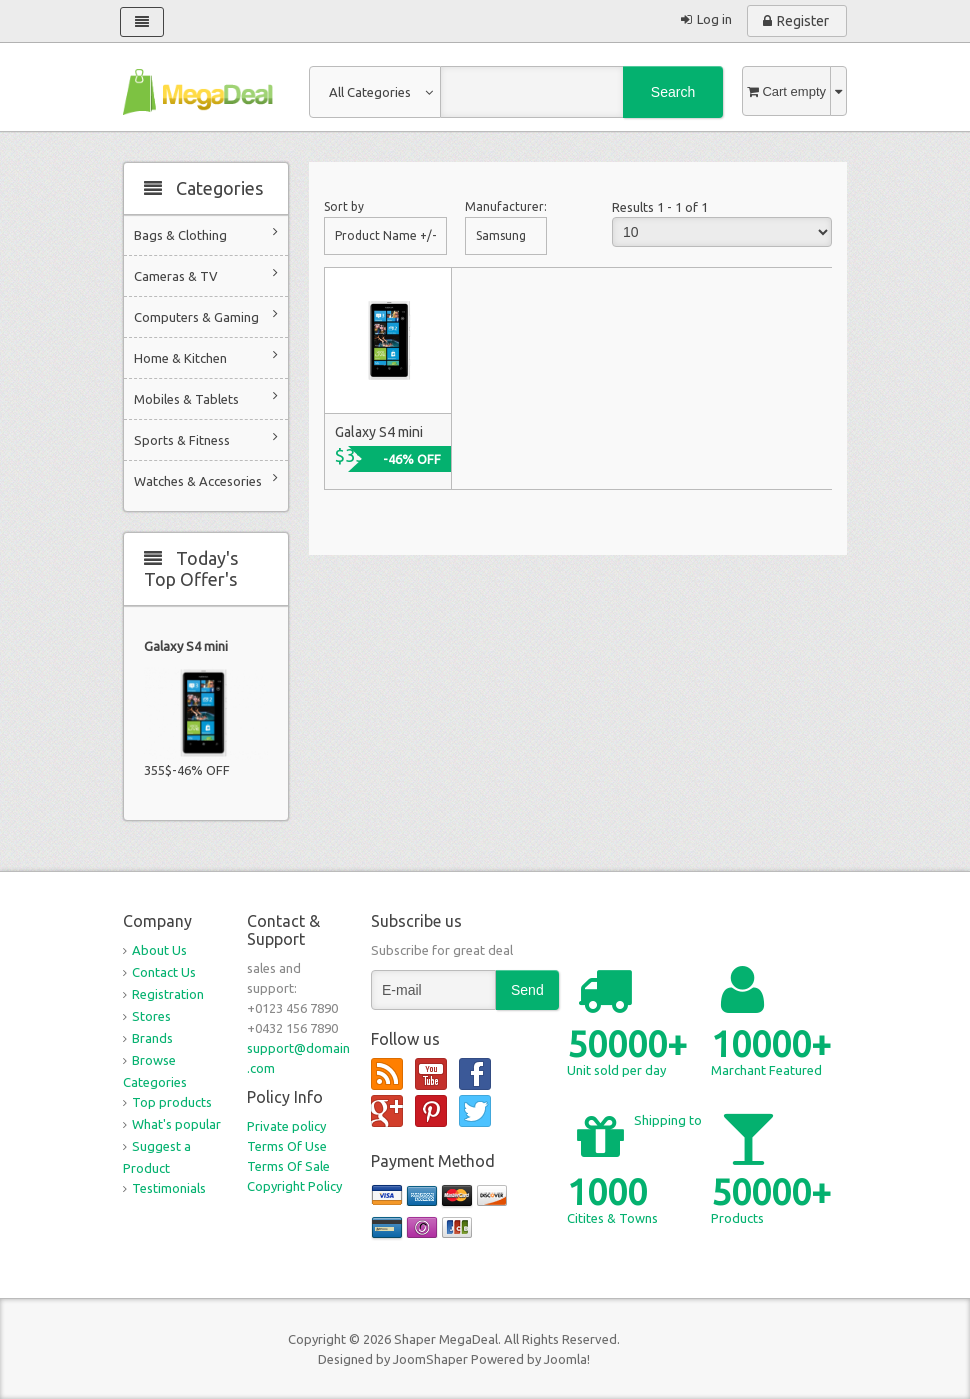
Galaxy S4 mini (186, 646)
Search (673, 92)
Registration (168, 994)
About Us (159, 950)
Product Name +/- (385, 235)
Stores (151, 1016)
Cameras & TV (206, 274)
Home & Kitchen (206, 356)
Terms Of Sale (288, 1166)
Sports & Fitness (206, 438)
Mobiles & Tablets (206, 397)
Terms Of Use (287, 1146)
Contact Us (164, 972)
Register (803, 21)
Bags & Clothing (206, 233)
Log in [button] (714, 19)
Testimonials (169, 1188)
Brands (152, 1038)
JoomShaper (430, 1359)
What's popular (176, 1124)
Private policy (286, 1126)
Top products (172, 1102)
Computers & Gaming (206, 315)
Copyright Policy (294, 1186)
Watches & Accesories (206, 479)
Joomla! (567, 1359)
